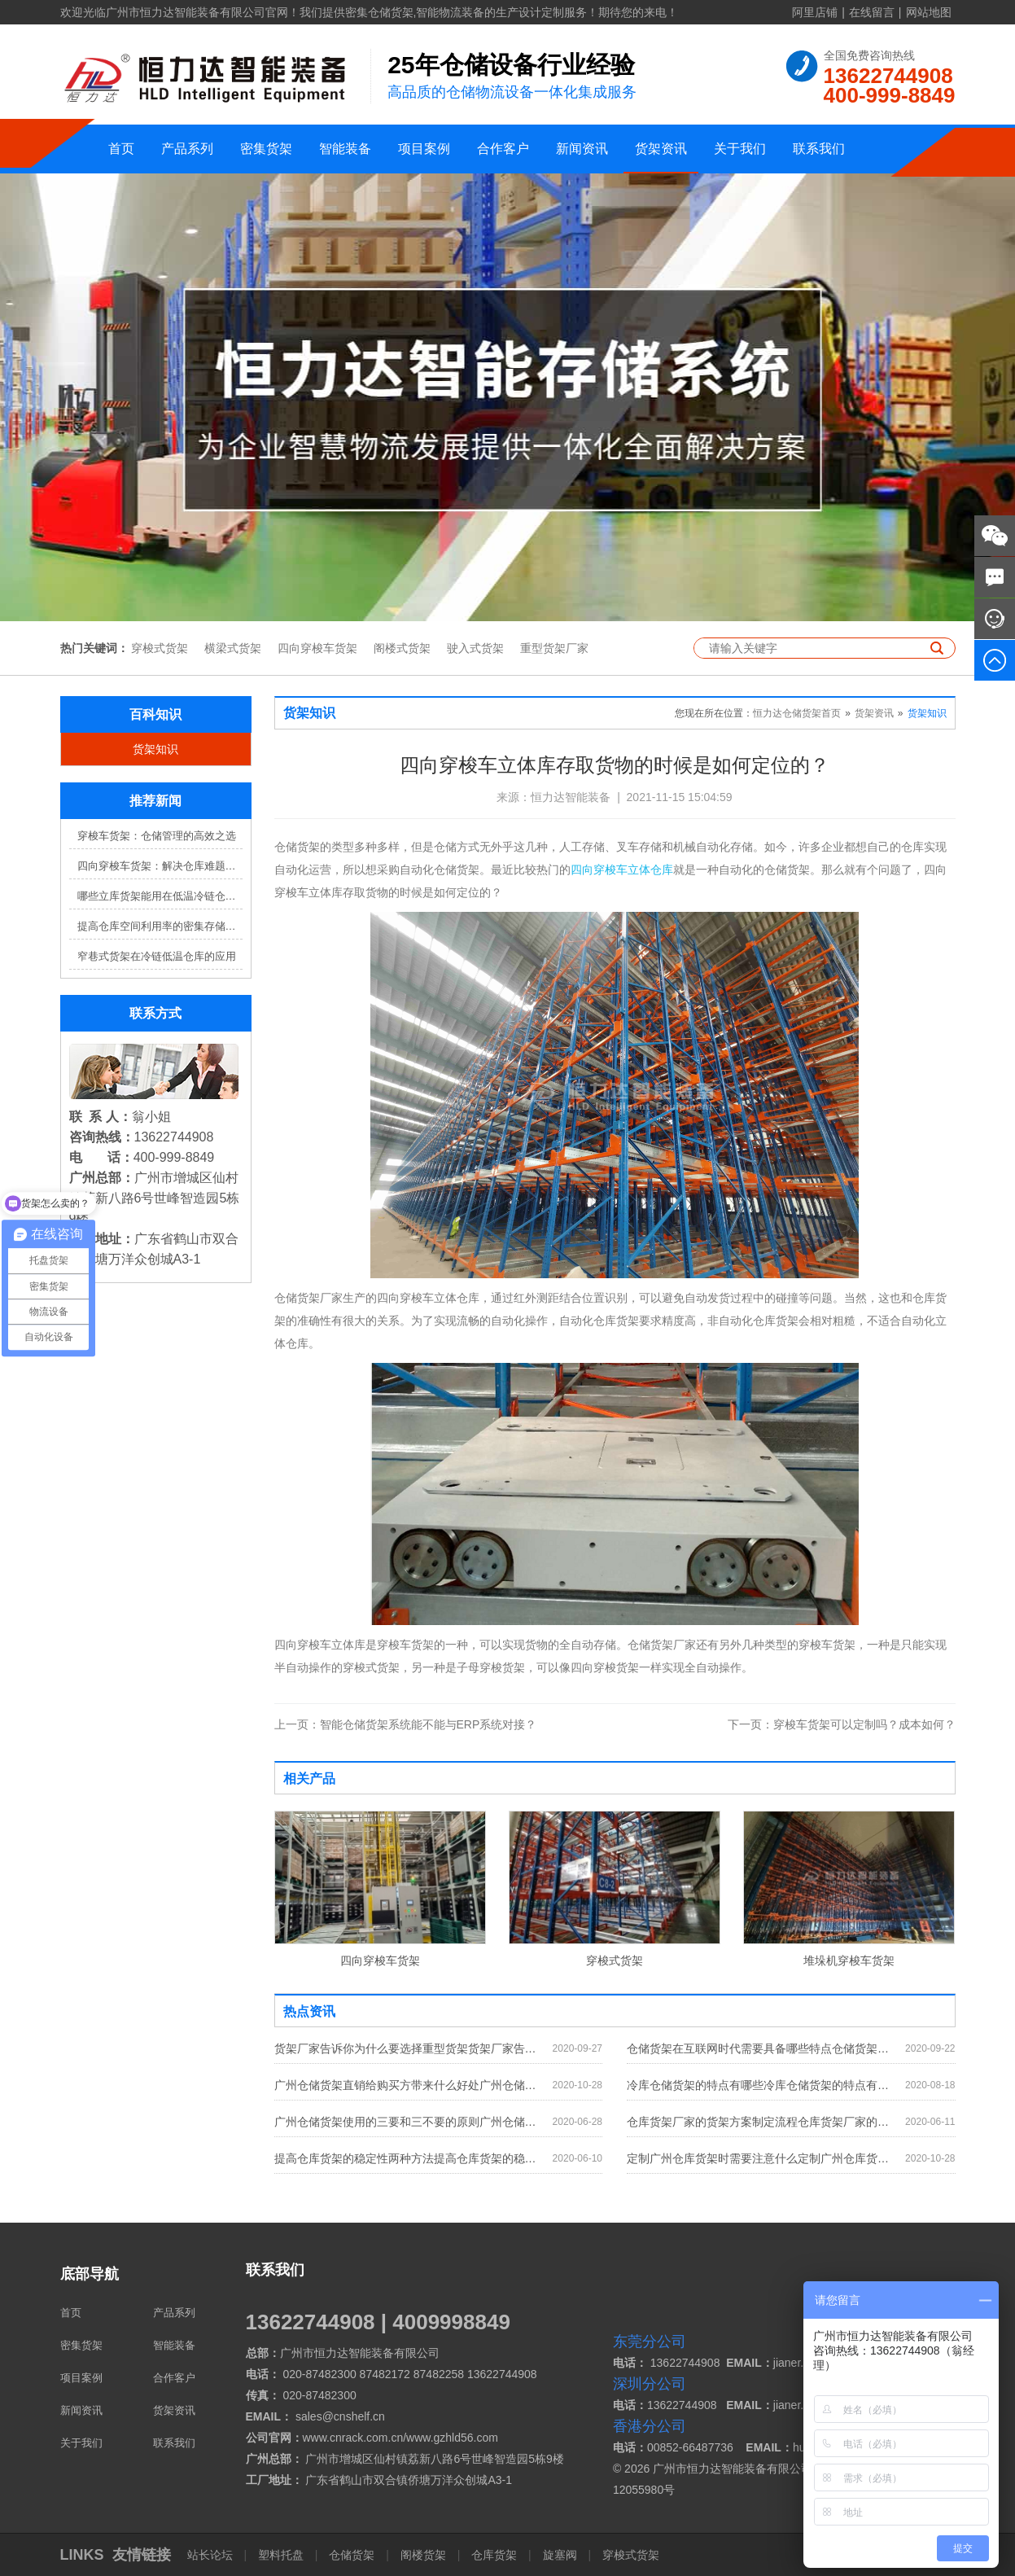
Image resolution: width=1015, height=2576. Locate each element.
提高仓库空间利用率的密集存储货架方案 (160, 926)
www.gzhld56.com (452, 2437)
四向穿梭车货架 (317, 648)
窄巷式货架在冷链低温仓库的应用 (156, 956)
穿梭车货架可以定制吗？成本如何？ (842, 1724)
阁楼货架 (423, 2554)
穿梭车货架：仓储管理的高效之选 (156, 836)
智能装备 (345, 149)
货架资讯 (661, 149)
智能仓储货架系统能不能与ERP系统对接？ (405, 1724)
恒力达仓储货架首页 (797, 713)
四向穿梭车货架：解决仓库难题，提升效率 (160, 866)
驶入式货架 (475, 648)
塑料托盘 (281, 2554)
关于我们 (740, 149)
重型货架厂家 (554, 648)
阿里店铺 (815, 12)
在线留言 (872, 12)
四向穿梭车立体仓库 (622, 869)
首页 (121, 149)
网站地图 (929, 12)
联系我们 (819, 149)
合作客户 (503, 149)
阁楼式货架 (402, 648)
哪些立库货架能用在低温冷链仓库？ (160, 896)
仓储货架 (352, 2554)
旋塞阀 (560, 2554)
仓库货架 (494, 2554)
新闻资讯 (582, 149)
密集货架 (266, 149)
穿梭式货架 (159, 648)
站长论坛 (211, 2554)
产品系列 (187, 149)
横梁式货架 (232, 648)
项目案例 (424, 149)
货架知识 (155, 749)
